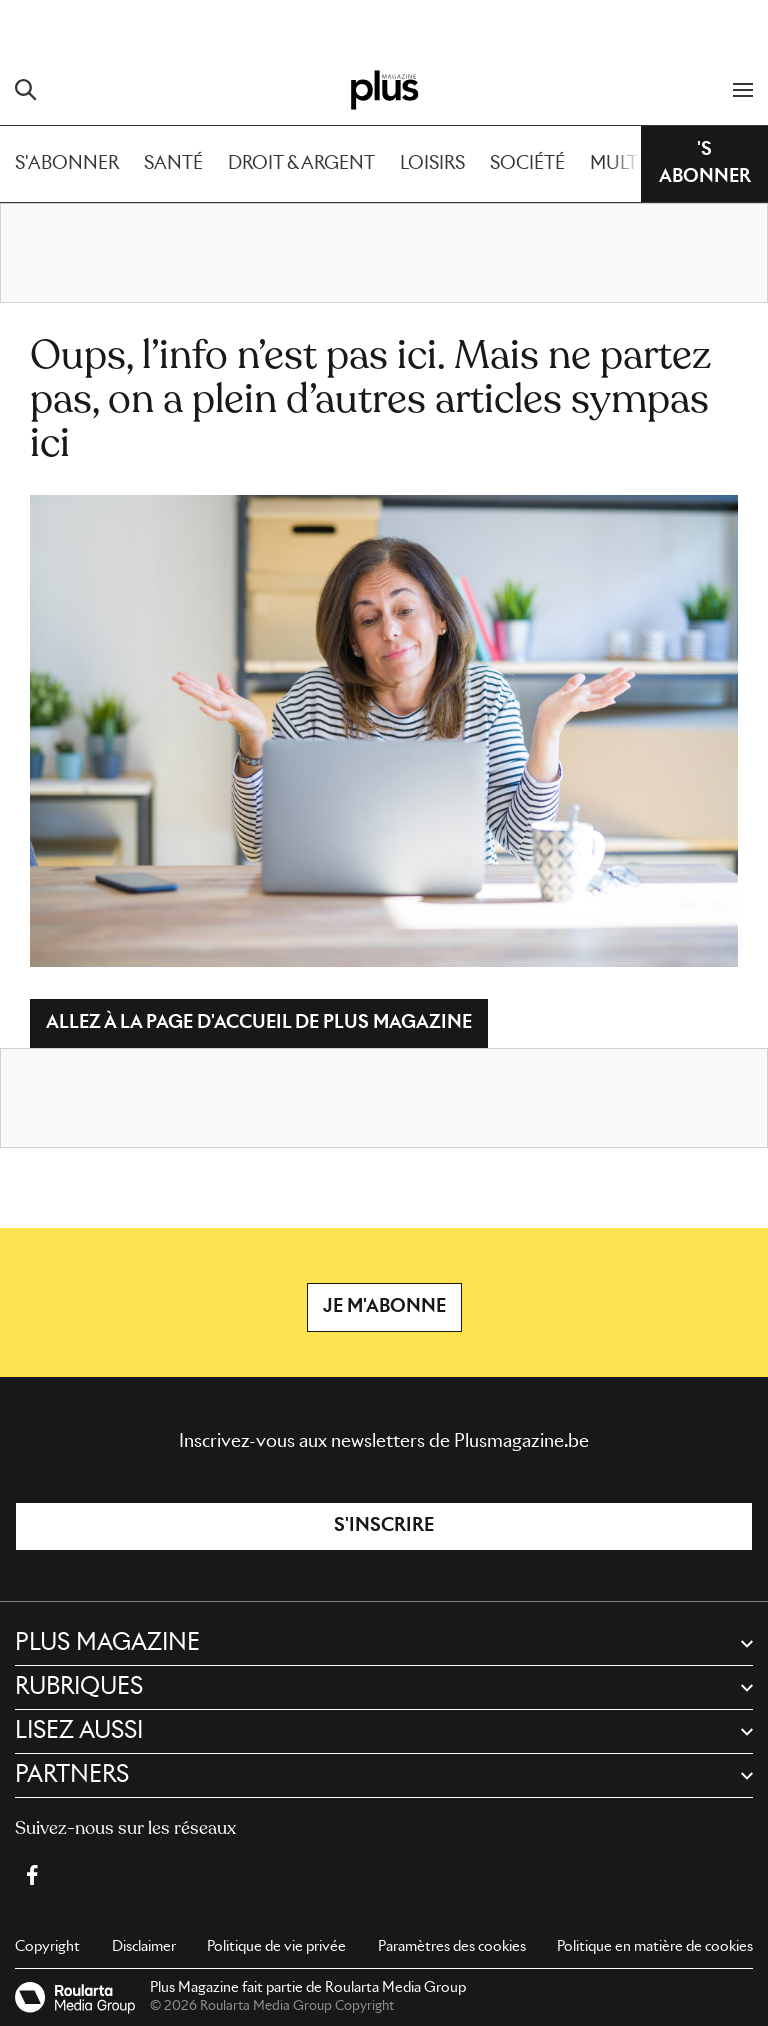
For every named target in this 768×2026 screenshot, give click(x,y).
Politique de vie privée (276, 1947)
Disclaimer (144, 1947)
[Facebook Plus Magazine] (32, 1875)
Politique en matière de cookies (655, 1947)
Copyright (47, 1947)
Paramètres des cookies (452, 1947)
